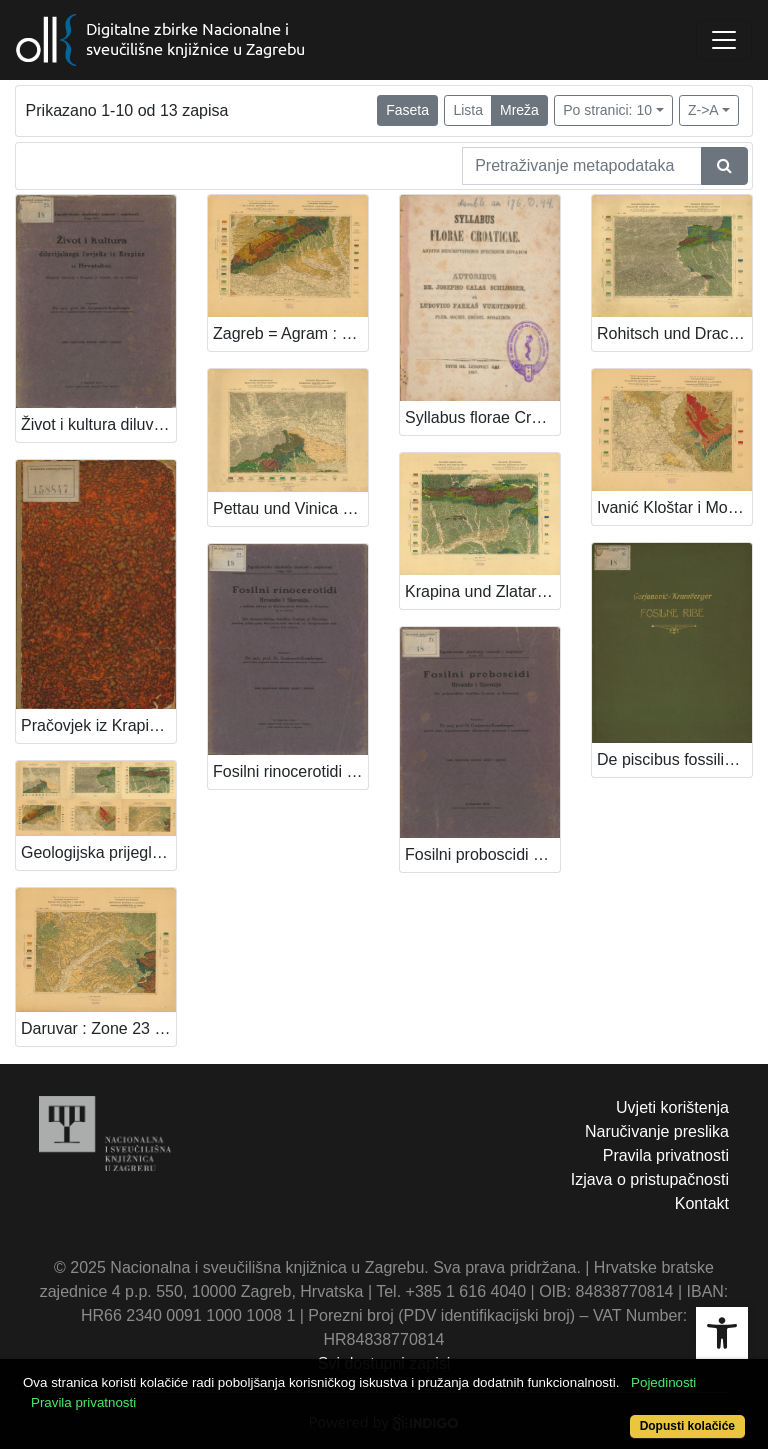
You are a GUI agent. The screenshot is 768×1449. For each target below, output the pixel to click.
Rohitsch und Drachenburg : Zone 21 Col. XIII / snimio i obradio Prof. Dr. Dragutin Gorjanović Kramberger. (674, 333)
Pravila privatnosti (666, 1155)
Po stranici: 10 (607, 110)
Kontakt (702, 1203)
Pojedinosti (663, 1382)
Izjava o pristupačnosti (650, 1179)
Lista (468, 110)
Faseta (407, 110)
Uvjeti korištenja (672, 1107)
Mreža (519, 110)
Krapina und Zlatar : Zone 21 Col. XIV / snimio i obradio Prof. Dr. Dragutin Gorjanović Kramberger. (482, 591)
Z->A (703, 110)
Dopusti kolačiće (687, 1426)
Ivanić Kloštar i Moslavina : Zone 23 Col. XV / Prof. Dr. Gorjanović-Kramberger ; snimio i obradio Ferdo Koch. (674, 507)
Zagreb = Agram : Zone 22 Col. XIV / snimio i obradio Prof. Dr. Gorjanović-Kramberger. (290, 333)
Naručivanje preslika (657, 1131)
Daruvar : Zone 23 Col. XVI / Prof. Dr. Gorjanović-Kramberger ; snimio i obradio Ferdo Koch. (98, 1028)
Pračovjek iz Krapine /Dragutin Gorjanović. (98, 725)
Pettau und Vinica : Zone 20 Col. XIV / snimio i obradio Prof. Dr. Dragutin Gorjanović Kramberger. (290, 508)
